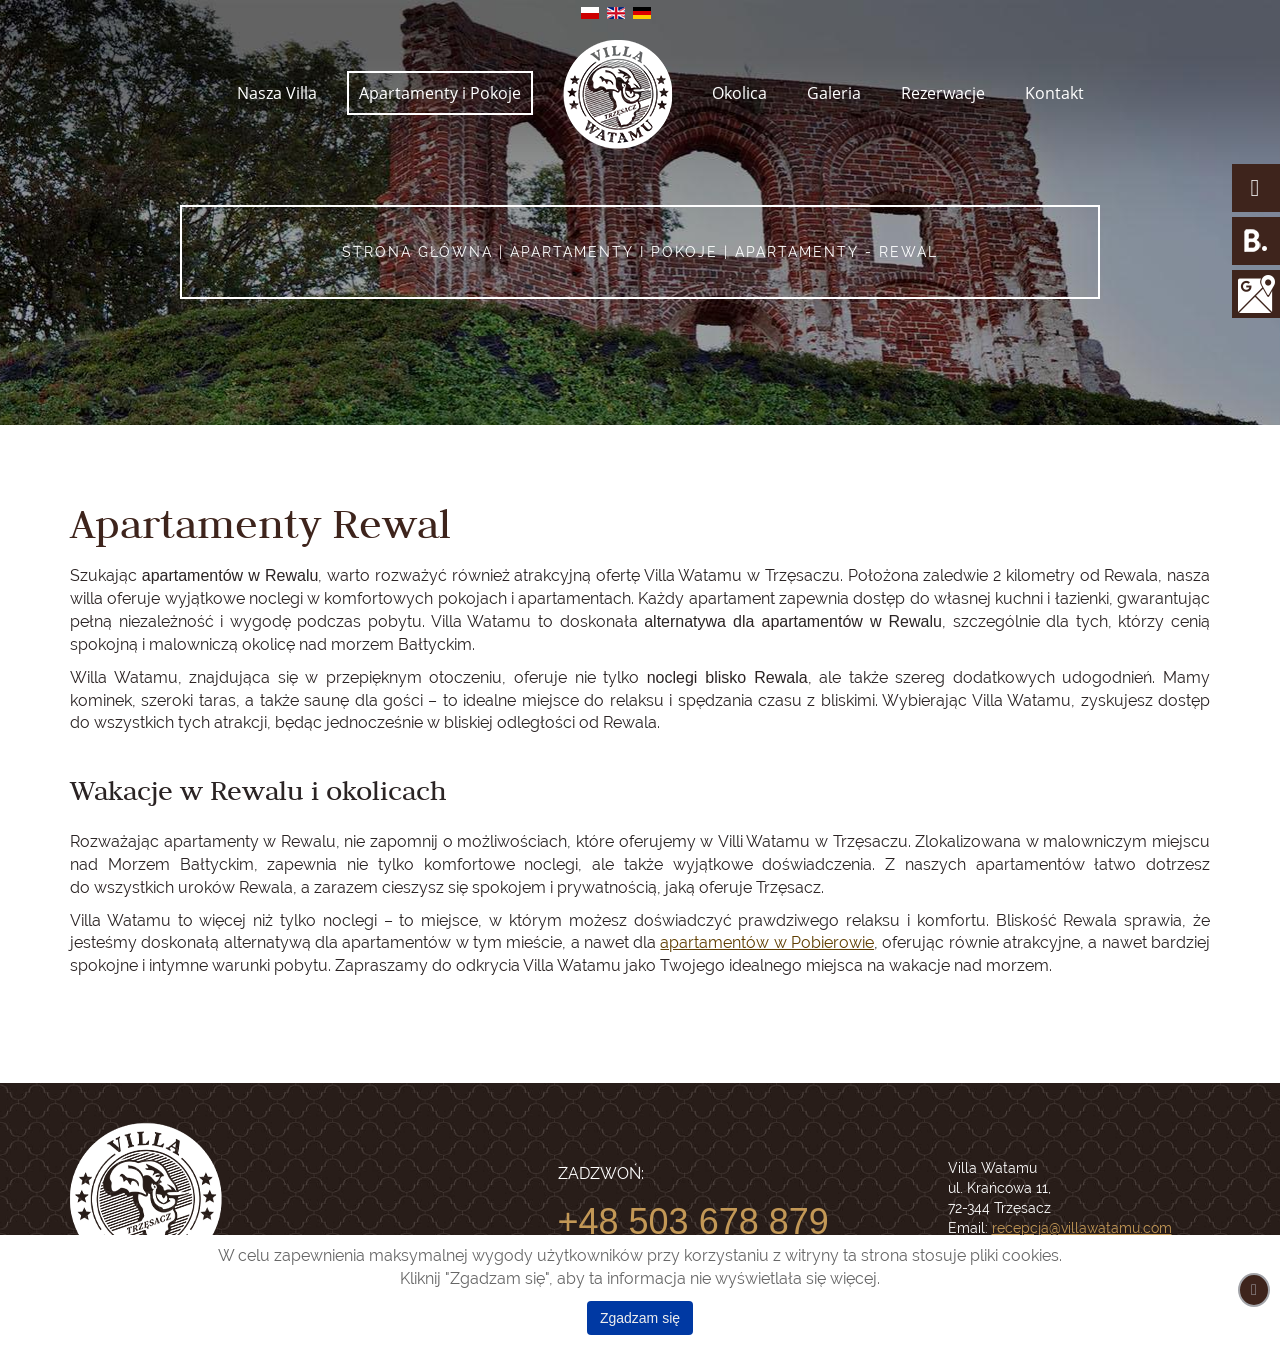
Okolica (739, 93)
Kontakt (1054, 93)
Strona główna (417, 252)
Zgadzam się (640, 1318)
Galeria (834, 93)
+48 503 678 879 (693, 1221)
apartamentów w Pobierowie (767, 942)
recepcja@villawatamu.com (1082, 1228)
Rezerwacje (943, 93)
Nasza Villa (277, 93)
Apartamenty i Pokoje (440, 93)
